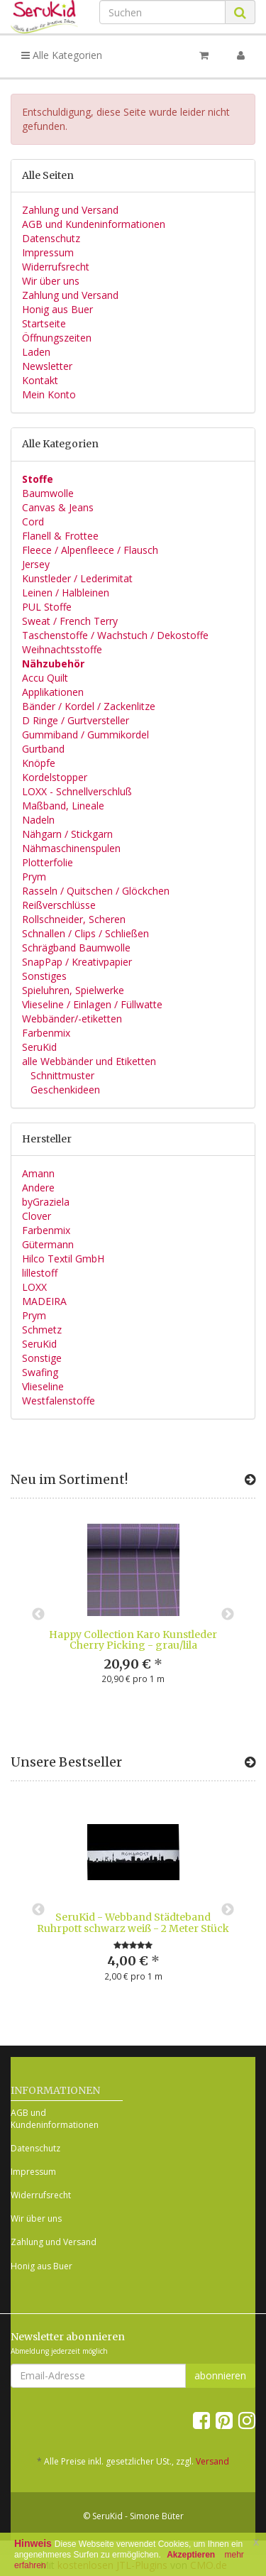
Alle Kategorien (61, 55)
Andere (38, 1187)
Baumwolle (48, 493)
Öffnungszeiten (57, 337)
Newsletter (47, 366)
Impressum (48, 252)
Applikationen (53, 692)
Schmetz (42, 1329)
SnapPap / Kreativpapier (77, 961)
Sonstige (42, 1358)
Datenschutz (51, 238)
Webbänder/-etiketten (72, 1018)
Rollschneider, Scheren (74, 919)
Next (228, 1615)
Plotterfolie (47, 862)
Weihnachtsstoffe (62, 649)
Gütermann (48, 1244)
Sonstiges (44, 976)
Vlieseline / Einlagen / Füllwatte (92, 1004)
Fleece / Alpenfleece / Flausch (90, 550)
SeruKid (39, 1047)
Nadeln (38, 819)
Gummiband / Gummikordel (85, 734)
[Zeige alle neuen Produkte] (250, 1480)
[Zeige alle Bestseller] (250, 1762)
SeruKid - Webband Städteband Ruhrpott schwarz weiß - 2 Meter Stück (133, 1922)
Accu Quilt (45, 677)
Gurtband (43, 748)
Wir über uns (50, 281)
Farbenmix (46, 1032)
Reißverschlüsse (59, 905)
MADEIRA (44, 1301)
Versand (212, 2461)
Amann (38, 1173)
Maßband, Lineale (63, 805)
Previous (38, 1615)
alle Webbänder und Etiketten (89, 1061)
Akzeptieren (191, 2555)
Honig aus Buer (57, 309)
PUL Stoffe (47, 606)
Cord (33, 521)
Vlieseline (43, 1386)
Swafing (40, 1372)
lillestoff (39, 1272)
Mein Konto (49, 394)
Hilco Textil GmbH (63, 1258)
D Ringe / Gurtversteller (75, 720)
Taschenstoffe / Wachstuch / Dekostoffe (115, 635)
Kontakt (40, 380)
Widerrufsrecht (55, 266)
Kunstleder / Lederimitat (77, 578)
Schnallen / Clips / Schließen (85, 933)
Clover (36, 1216)
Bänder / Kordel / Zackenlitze (88, 706)
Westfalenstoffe (58, 1400)
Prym (34, 876)
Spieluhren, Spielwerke (73, 990)
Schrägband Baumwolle (76, 947)
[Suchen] (162, 12)
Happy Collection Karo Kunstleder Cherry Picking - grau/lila (133, 1640)
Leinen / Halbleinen (65, 592)
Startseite (44, 323)
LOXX (34, 1287)
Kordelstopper (54, 777)
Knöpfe (38, 763)
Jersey (36, 564)
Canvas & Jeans (58, 507)
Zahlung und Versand (70, 210)
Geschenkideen (64, 1089)
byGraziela (46, 1201)
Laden (36, 352)
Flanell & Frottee (60, 535)
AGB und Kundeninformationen (93, 224)
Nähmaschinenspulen (71, 848)
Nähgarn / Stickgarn (67, 834)
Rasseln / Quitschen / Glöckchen (96, 890)
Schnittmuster (61, 1075)
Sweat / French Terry (70, 621)
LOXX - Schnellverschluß (77, 791)
